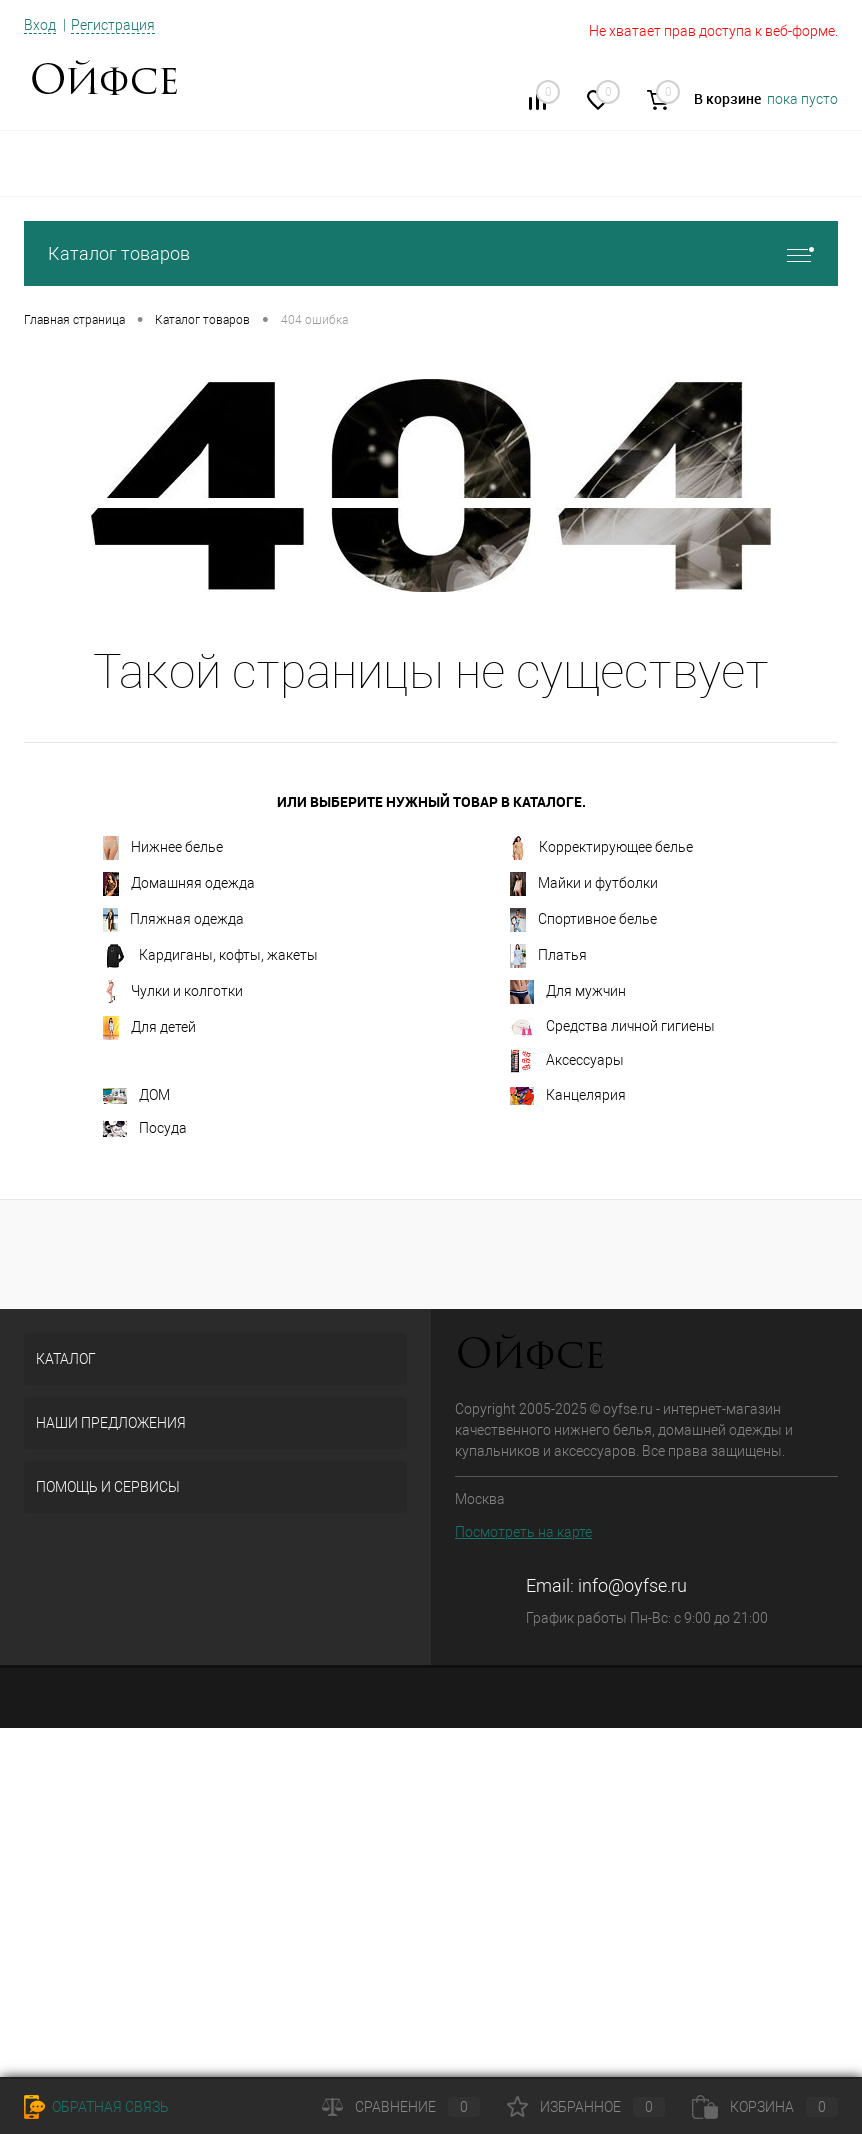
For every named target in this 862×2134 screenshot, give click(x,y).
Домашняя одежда (179, 884)
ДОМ (136, 1095)
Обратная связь (96, 2107)
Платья (548, 956)
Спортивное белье (583, 920)
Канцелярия (568, 1096)
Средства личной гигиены (612, 1027)
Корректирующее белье (601, 848)
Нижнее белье (163, 848)
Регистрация (113, 25)
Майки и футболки (584, 884)
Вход (40, 25)
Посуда (145, 1128)
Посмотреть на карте (523, 1532)
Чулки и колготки (173, 992)
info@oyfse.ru (632, 1585)
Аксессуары (567, 1061)
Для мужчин (568, 992)
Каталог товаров (431, 253)
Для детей (149, 1028)
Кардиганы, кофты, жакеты (210, 956)
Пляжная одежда (173, 920)
